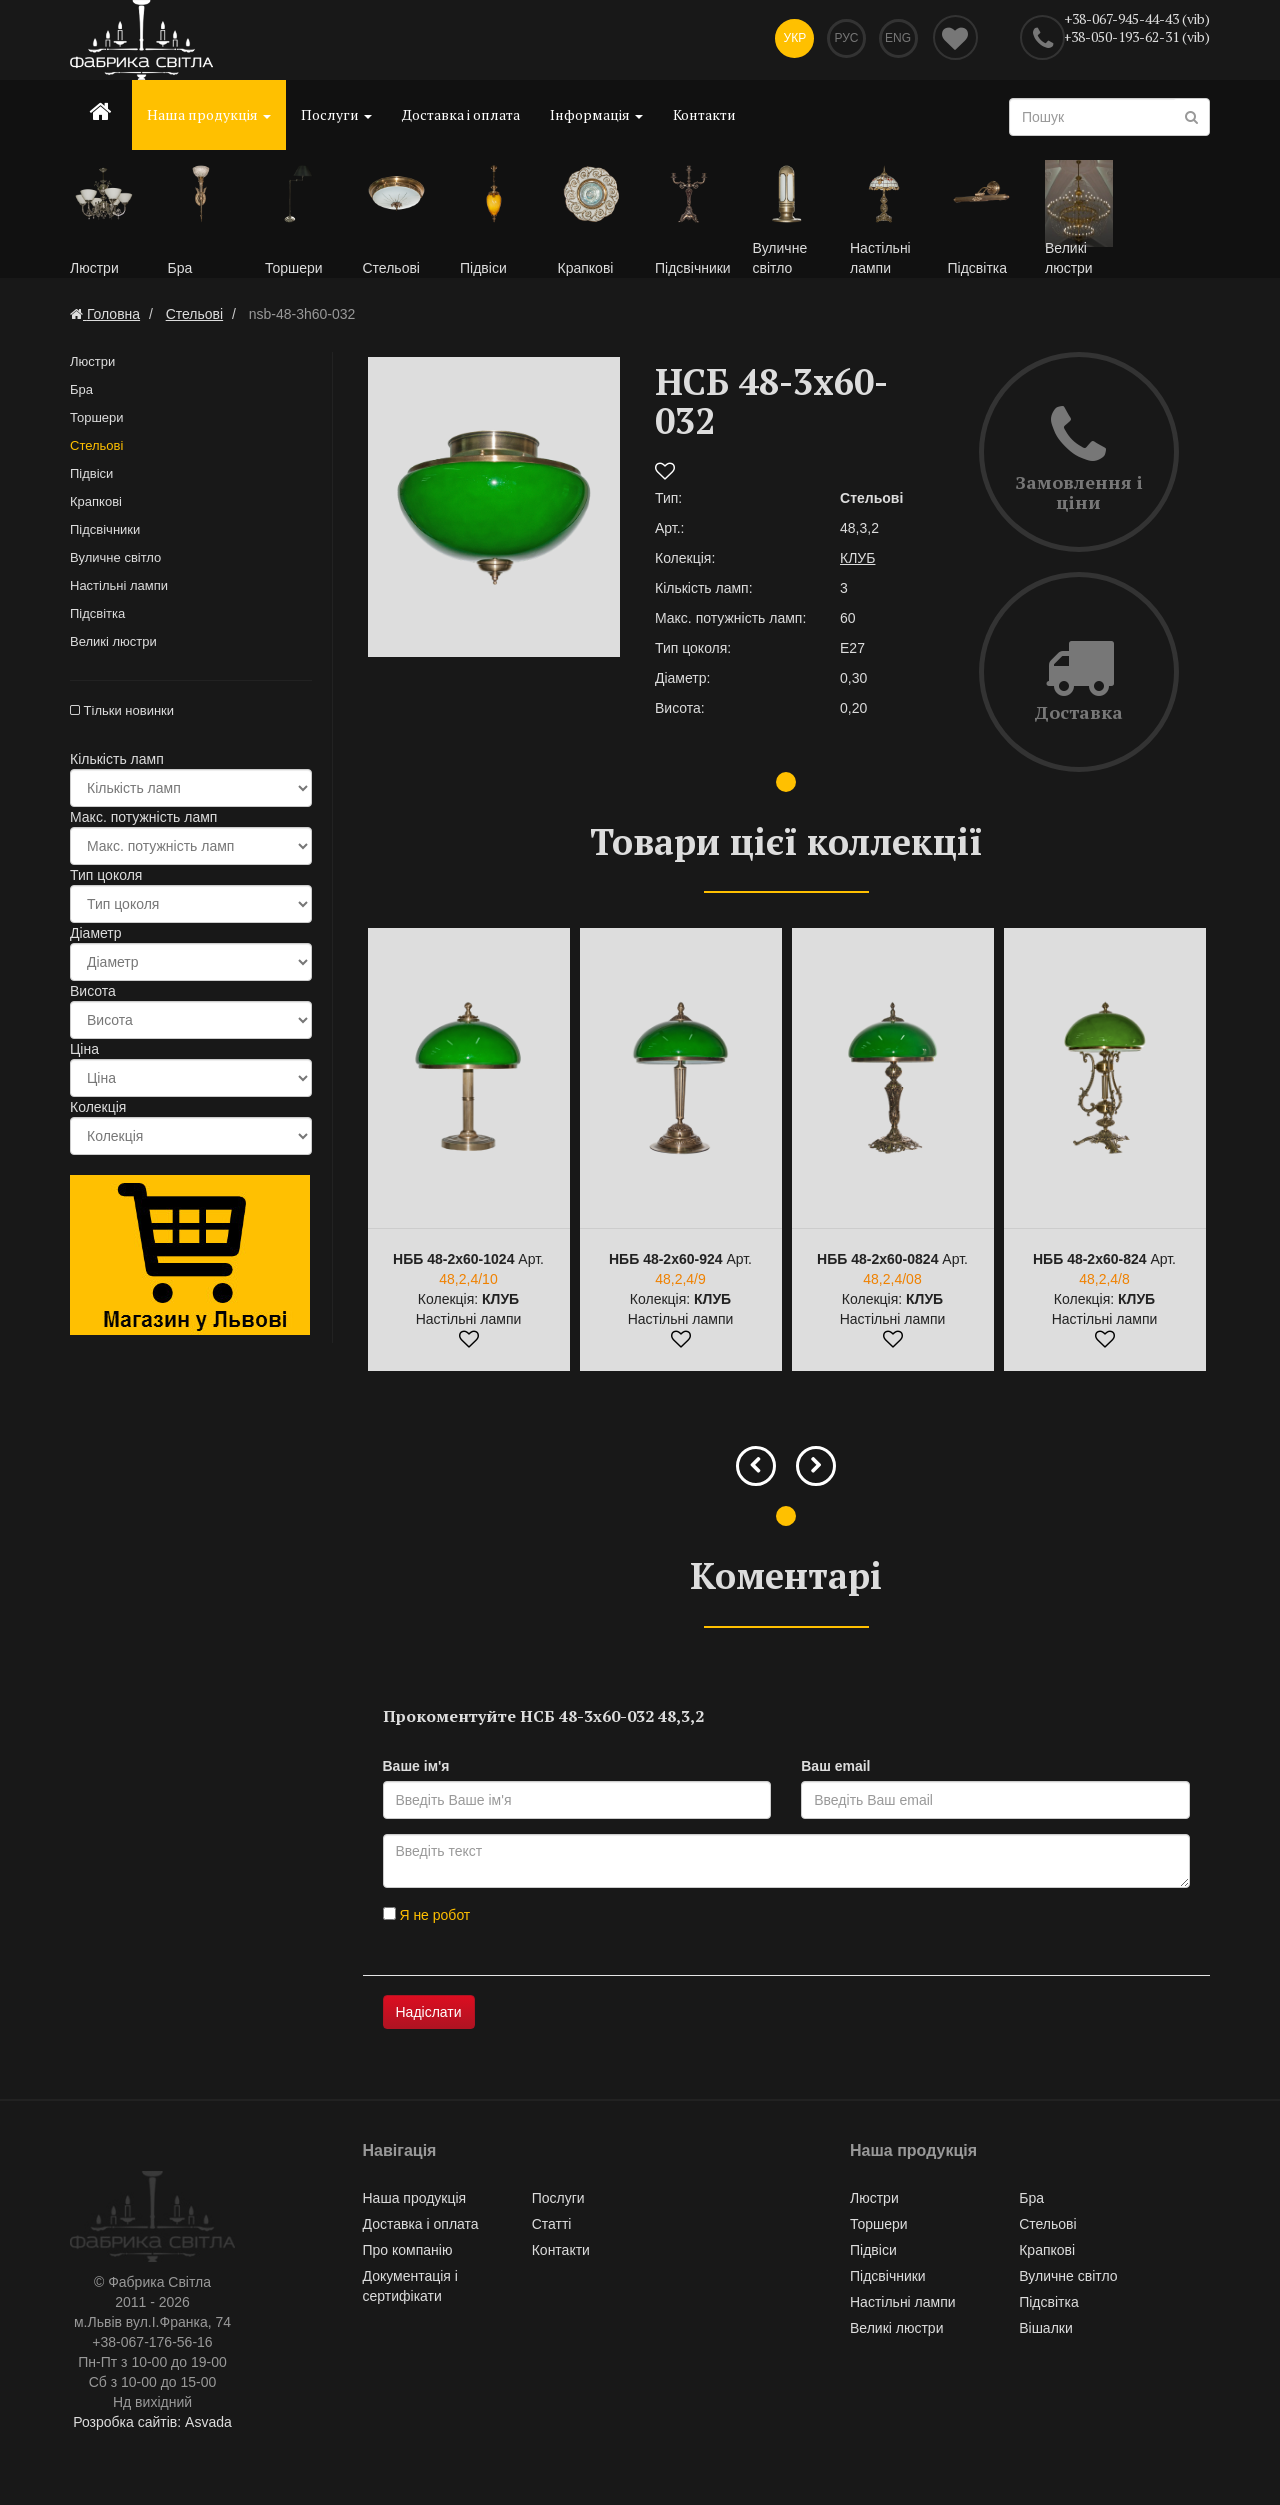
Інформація (596, 114)
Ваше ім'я (416, 1768)
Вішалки (1046, 2330)
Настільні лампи (119, 587)
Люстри (92, 363)
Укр (789, 40)
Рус (844, 40)
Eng (897, 40)
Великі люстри (113, 643)
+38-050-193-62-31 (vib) (1136, 36)
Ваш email (835, 1768)
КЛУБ (857, 560)
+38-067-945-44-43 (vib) (1137, 18)
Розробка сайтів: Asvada (152, 2425)
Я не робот (427, 1917)
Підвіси (91, 475)
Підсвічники (105, 531)
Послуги (336, 114)
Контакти (704, 114)
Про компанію (408, 2252)
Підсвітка (97, 615)
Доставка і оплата (461, 114)
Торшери (97, 419)
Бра (81, 391)
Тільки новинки (122, 712)
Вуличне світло (115, 559)
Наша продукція (209, 114)
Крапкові (96, 503)
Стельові (96, 447)
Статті (552, 2226)
